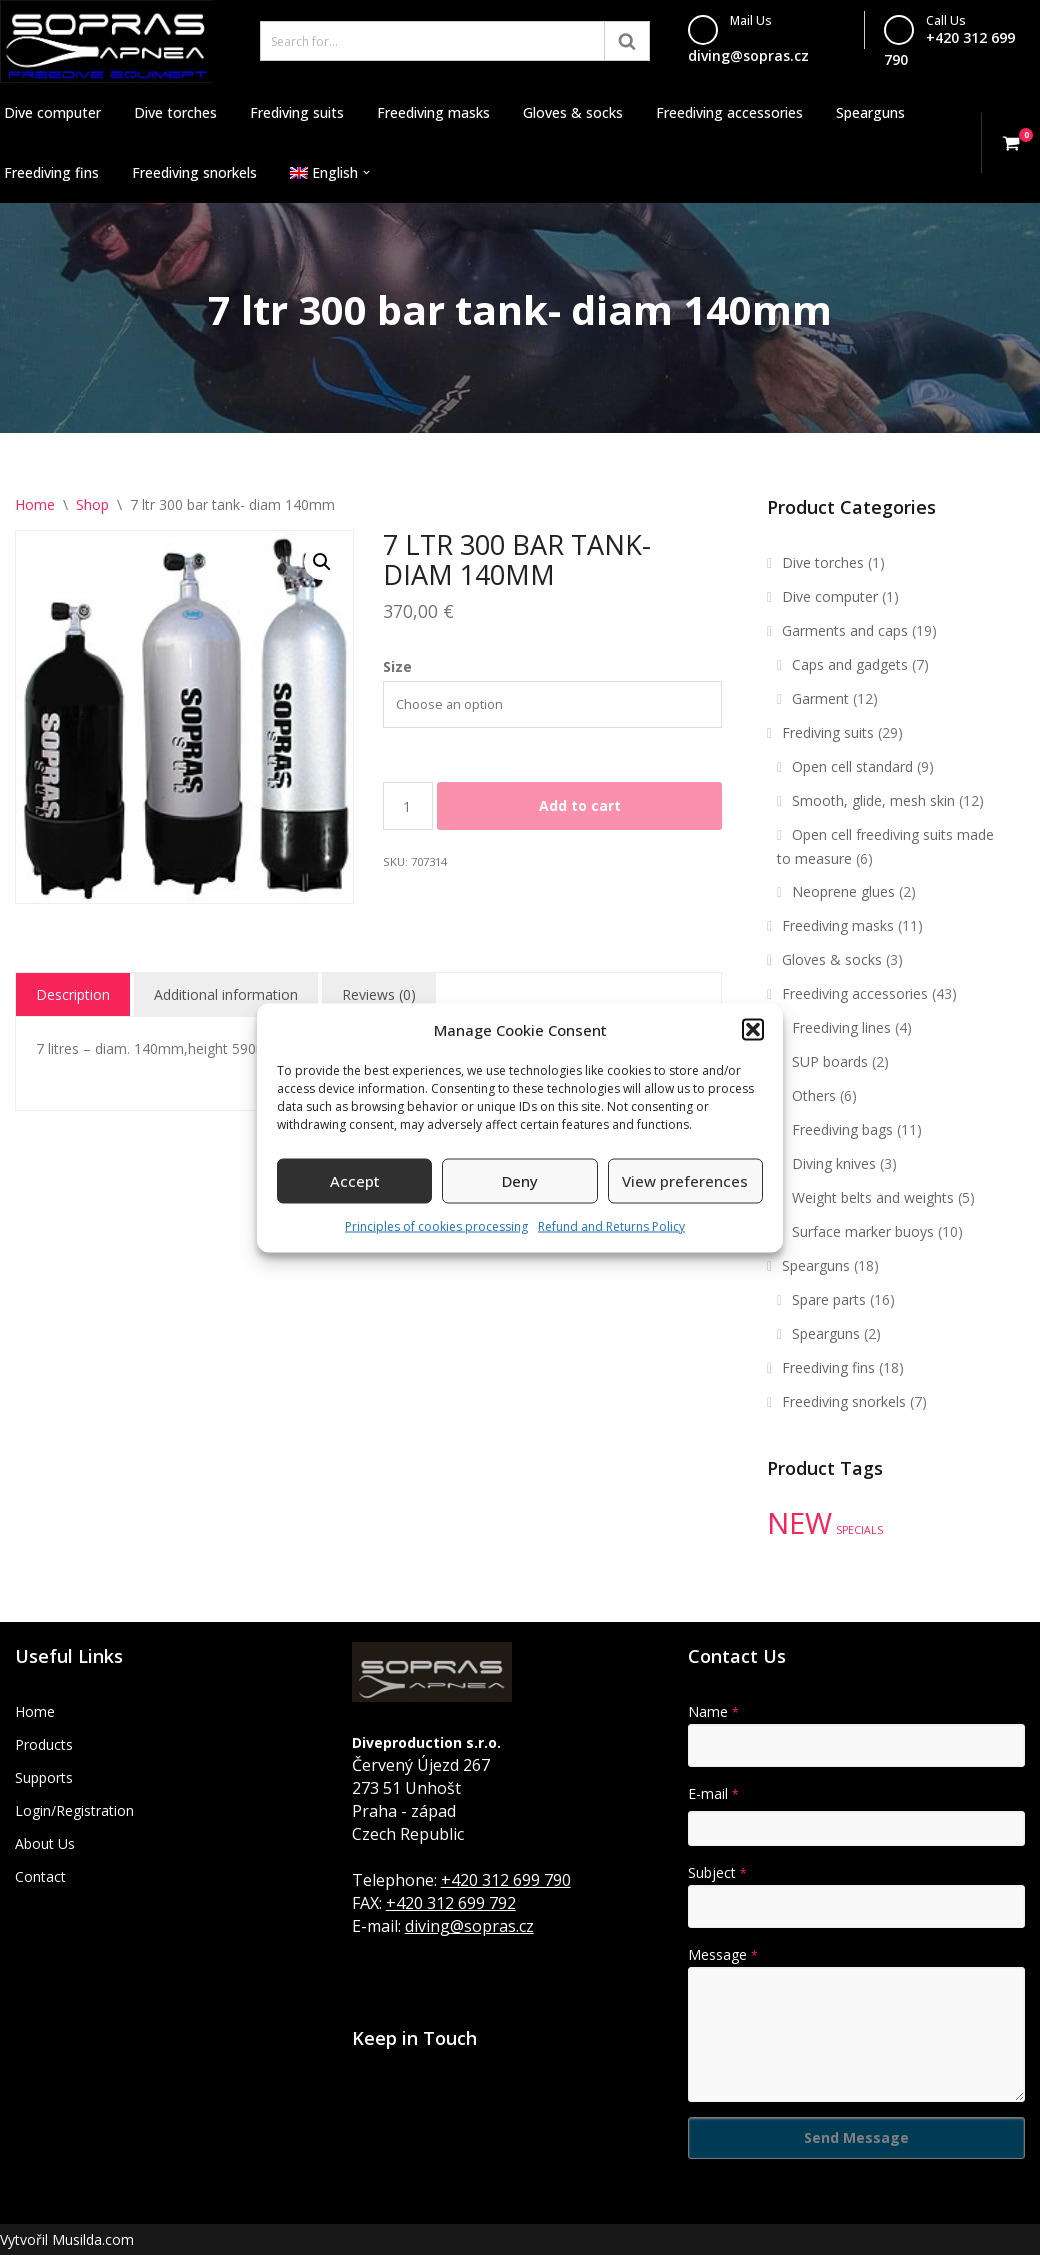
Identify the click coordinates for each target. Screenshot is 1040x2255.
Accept (355, 1181)
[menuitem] (324, 173)
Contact (40, 1876)
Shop (92, 504)
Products (44, 1744)
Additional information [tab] (226, 994)
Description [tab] (73, 994)
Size (397, 666)
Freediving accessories (729, 112)
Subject (717, 1872)
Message (723, 1954)
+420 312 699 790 (506, 1880)
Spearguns (870, 112)
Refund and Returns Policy (611, 1225)
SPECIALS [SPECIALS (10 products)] (859, 1530)
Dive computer (52, 112)
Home (35, 504)
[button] (753, 1030)
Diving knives (834, 1163)
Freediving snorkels (194, 172)
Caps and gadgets (850, 664)
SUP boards (830, 1061)
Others (814, 1095)
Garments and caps (845, 630)
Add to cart (580, 805)
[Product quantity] (408, 806)
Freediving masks (433, 112)
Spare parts (829, 1299)
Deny (520, 1181)
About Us (45, 1843)
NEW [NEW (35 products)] (799, 1523)
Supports (44, 1777)
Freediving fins (51, 172)
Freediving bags (842, 1129)
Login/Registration (74, 1810)
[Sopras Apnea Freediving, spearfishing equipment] (106, 41)
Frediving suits (297, 112)
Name (713, 1711)
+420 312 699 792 (451, 1903)
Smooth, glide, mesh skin (873, 800)
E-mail (713, 1793)
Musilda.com (93, 2239)
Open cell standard (852, 766)
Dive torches (175, 112)
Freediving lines (841, 1027)
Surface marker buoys (863, 1231)
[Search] (432, 41)
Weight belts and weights (873, 1197)
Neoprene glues (843, 891)
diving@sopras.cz (748, 55)
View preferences (685, 1181)
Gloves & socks (573, 112)
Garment (820, 698)
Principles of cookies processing (436, 1225)
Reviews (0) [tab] (379, 994)
